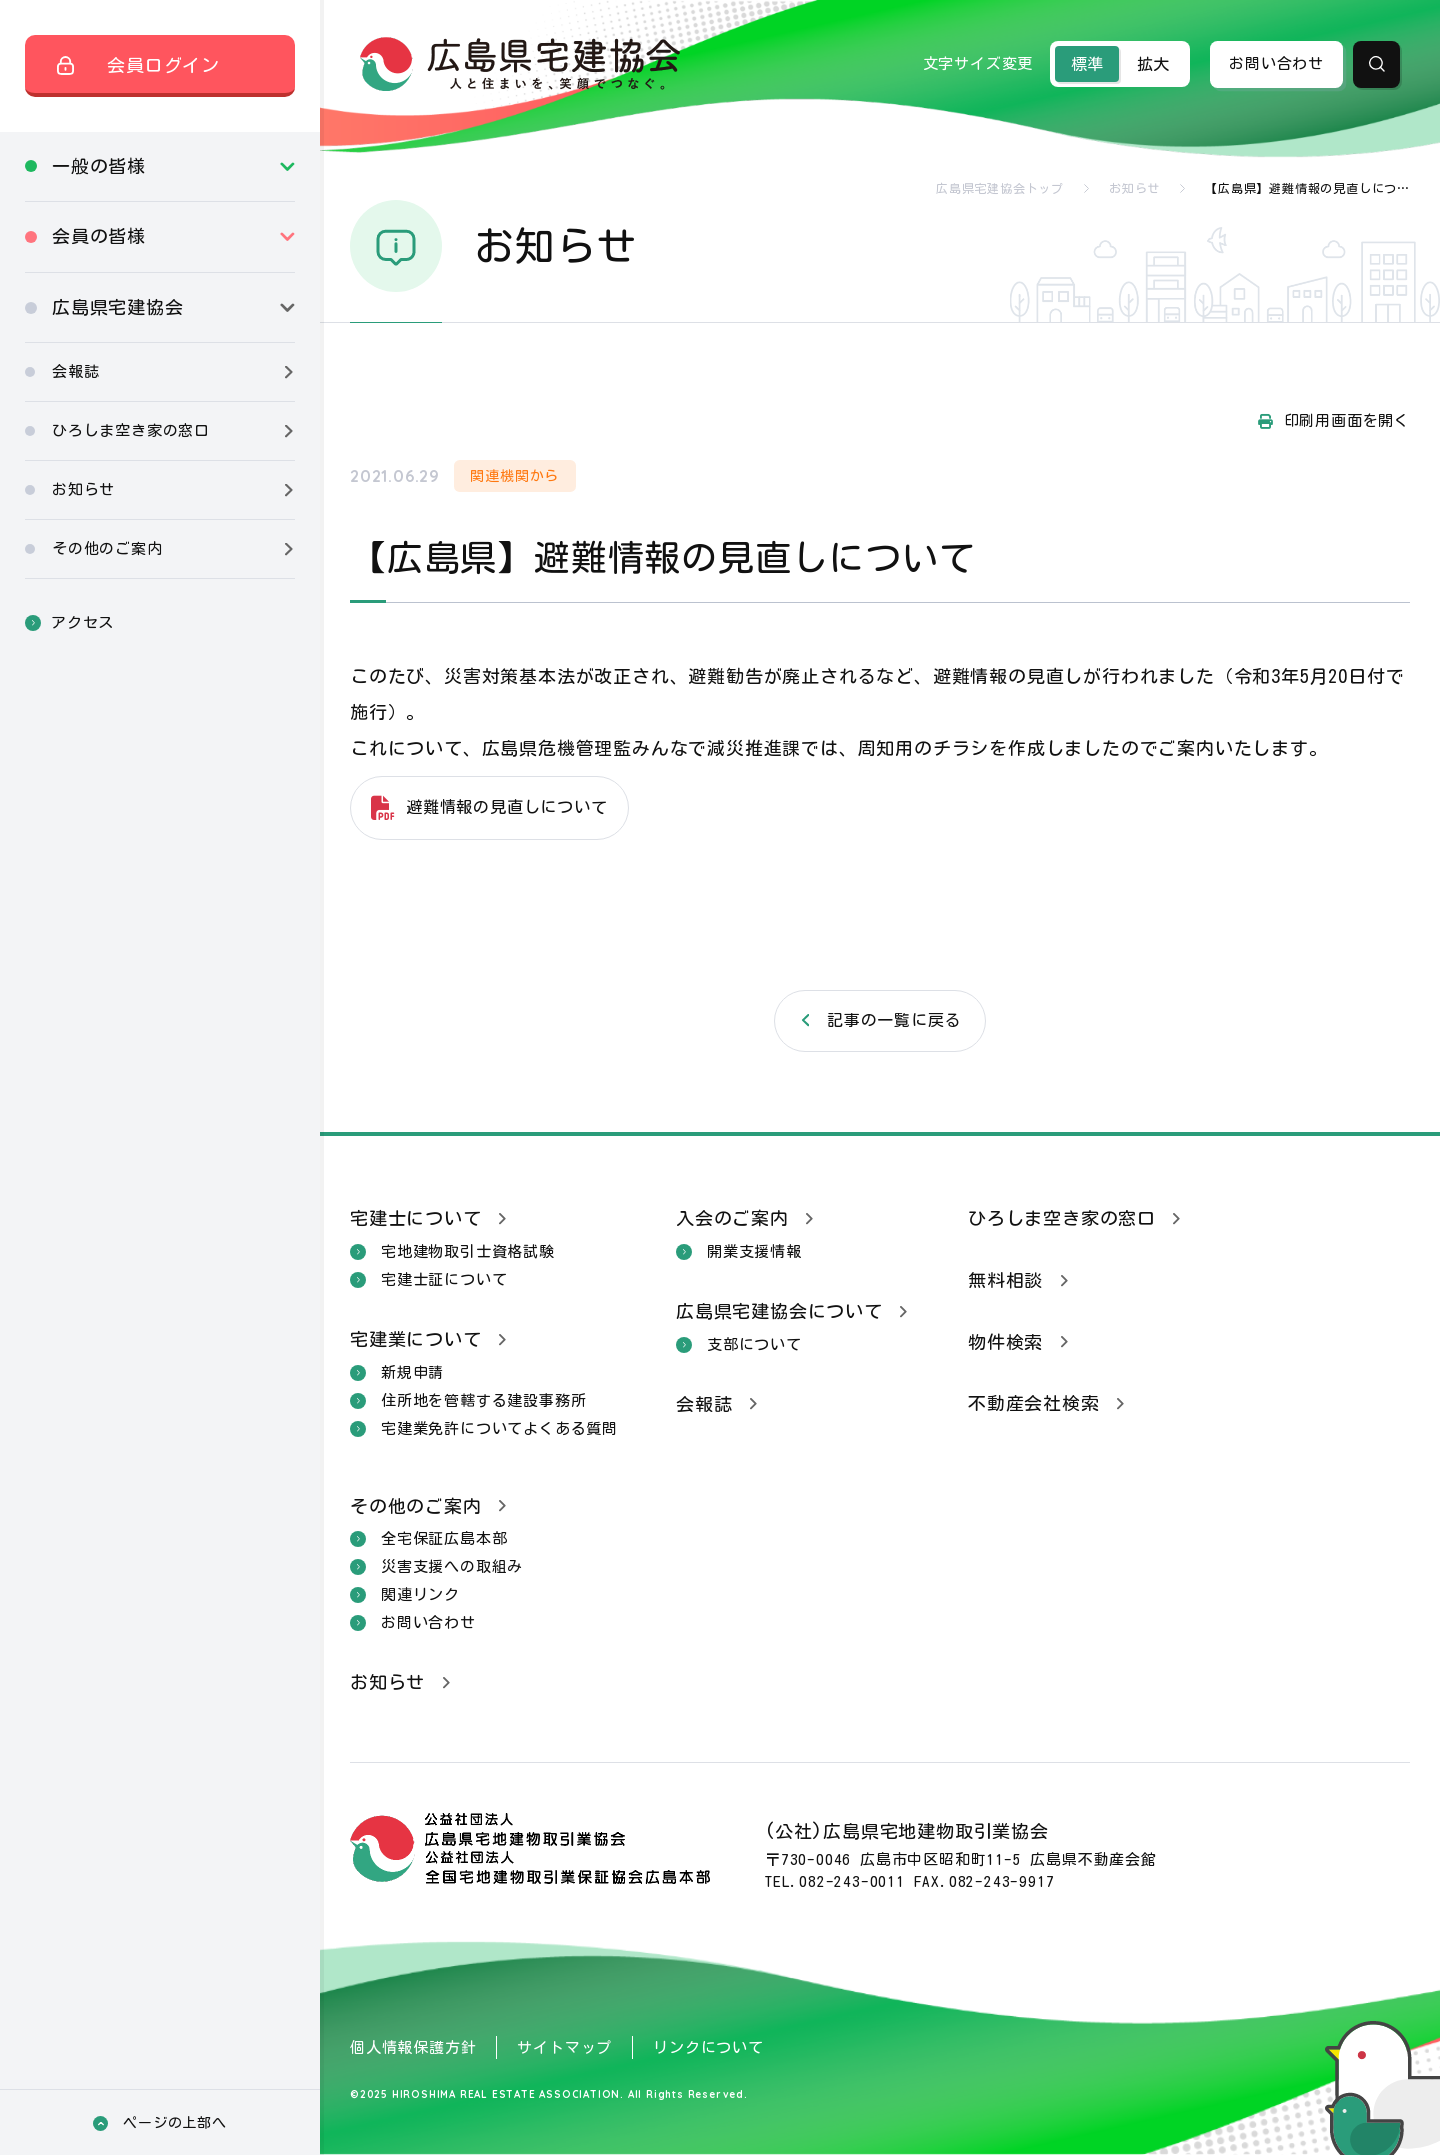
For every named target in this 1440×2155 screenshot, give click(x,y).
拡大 (1153, 64)
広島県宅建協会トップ (1000, 188)
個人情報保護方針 (413, 2047)
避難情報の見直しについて (507, 807)
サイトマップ (564, 2047)
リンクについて (708, 2047)
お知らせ (1134, 188)
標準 (1087, 64)
